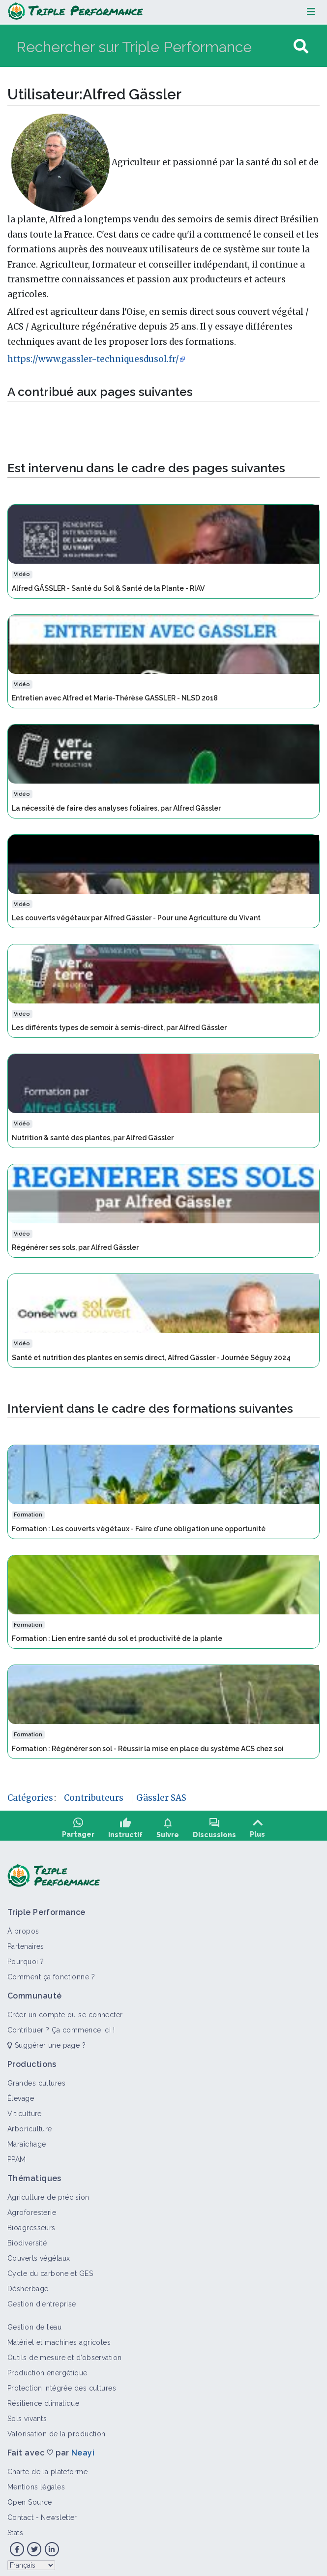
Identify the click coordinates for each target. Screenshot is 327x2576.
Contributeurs (93, 1797)
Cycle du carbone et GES (50, 2267)
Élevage (20, 2092)
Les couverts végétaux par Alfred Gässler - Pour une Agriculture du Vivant (136, 918)
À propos (23, 1925)
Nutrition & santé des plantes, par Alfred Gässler (93, 1138)
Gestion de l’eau (34, 2321)
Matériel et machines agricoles (59, 2336)
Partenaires (25, 1940)
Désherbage (27, 2282)
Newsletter (59, 2511)
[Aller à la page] (301, 46)
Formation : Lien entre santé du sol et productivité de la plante (117, 1638)
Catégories (30, 1797)
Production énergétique (47, 2366)
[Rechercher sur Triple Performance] (153, 46)
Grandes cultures (36, 2077)
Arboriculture (29, 2122)
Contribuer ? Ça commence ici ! (61, 2024)
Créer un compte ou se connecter (65, 2008)
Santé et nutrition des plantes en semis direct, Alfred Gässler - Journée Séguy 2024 (151, 1358)
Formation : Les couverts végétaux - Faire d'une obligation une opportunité (139, 1529)
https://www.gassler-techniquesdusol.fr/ (93, 359)
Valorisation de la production (56, 2427)
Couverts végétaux (38, 2252)
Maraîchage (26, 2138)
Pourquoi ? (25, 1955)
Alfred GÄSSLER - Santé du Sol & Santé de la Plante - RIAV (108, 588)
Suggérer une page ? (46, 2039)
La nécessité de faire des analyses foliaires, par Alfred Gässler (116, 808)
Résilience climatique (43, 2397)
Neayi (82, 2446)
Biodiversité (27, 2237)
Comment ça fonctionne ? (51, 1970)
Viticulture (24, 2107)
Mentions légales (36, 2481)
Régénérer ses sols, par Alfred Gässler (75, 1247)
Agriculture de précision (48, 2191)
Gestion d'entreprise (41, 2298)
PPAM (16, 2153)
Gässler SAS (161, 1797)
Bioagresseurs (31, 2221)
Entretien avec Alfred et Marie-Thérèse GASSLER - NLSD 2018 (115, 698)
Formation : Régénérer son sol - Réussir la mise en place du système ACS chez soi (148, 1749)
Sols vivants (27, 2412)
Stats (15, 2526)
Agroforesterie (31, 2206)
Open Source (29, 2496)
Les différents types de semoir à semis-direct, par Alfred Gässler (119, 1027)
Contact (20, 2511)
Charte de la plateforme (47, 2465)
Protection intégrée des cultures (61, 2382)
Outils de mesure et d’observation (64, 2351)
